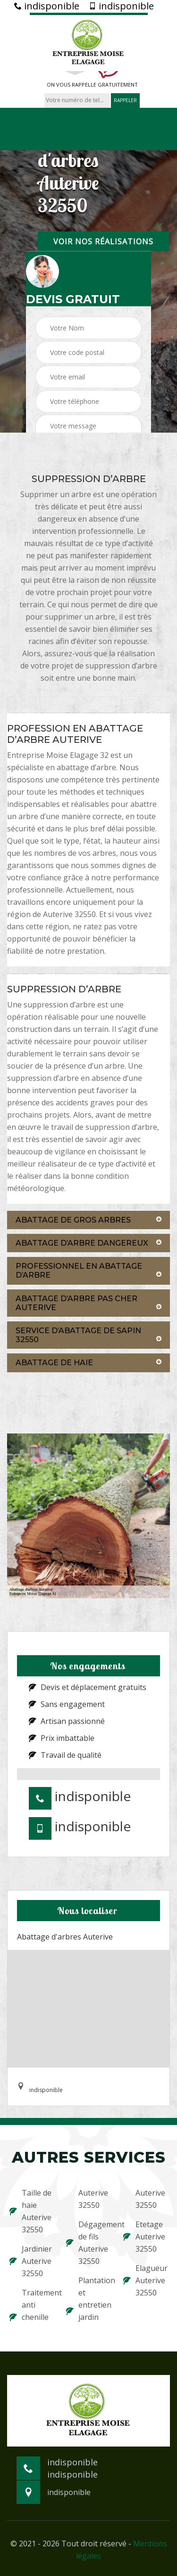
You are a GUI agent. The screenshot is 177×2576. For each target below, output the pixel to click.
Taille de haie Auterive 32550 (30, 2211)
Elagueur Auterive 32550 (145, 2280)
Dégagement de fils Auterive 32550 (88, 2242)
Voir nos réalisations (103, 241)
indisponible (46, 6)
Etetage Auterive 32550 (144, 2236)
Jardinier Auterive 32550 (30, 2261)
